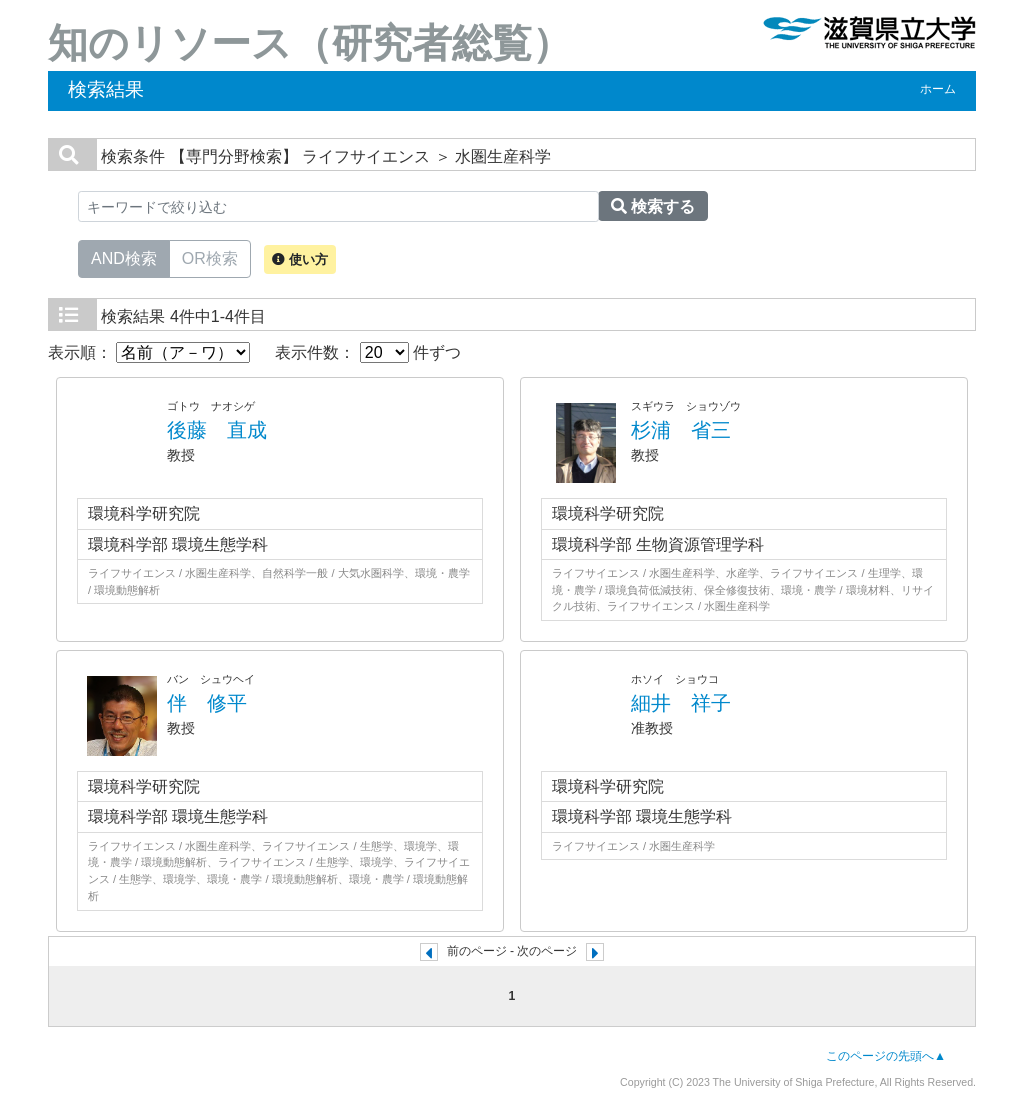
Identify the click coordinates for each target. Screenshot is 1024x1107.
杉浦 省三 (681, 430)
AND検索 (124, 257)
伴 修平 (207, 703)
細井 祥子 (681, 703)
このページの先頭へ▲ (886, 1056)
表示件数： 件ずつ (368, 352)
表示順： (149, 352)
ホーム (938, 89)
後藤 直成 (217, 430)
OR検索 (210, 257)
